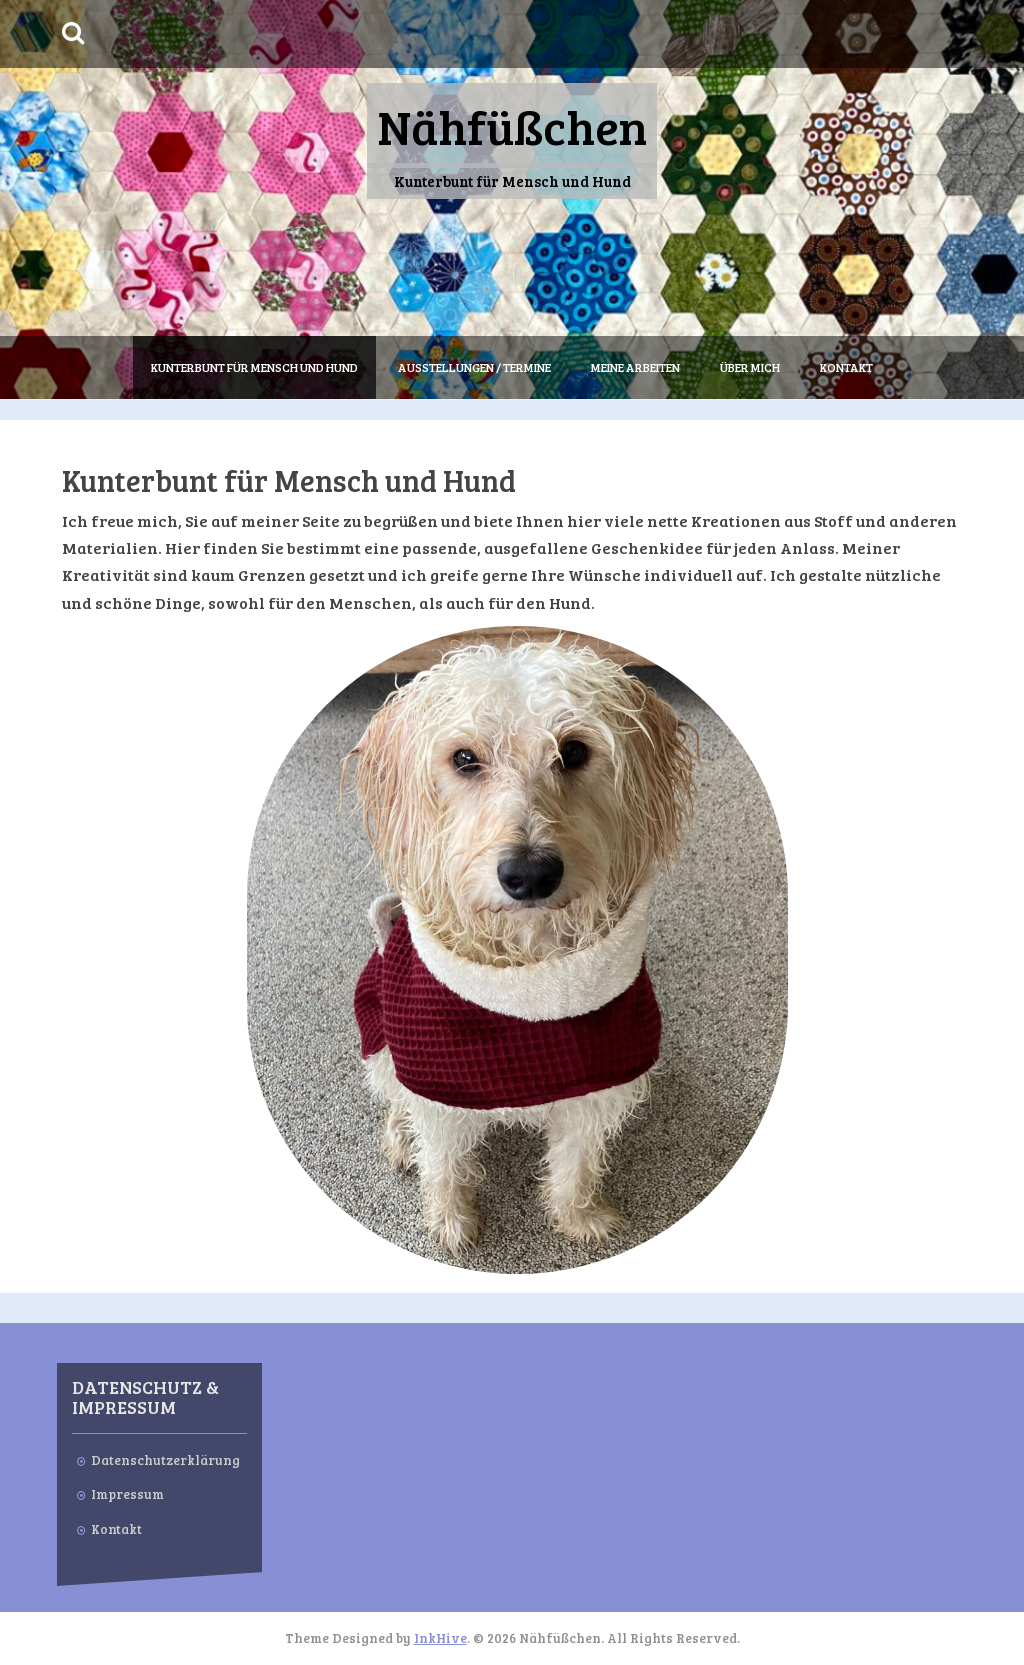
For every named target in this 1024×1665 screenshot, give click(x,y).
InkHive (440, 1638)
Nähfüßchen (512, 125)
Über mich (750, 367)
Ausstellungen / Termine (474, 367)
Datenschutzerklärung (165, 1460)
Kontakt (846, 367)
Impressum (127, 1494)
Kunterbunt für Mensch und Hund (254, 367)
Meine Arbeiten (635, 367)
